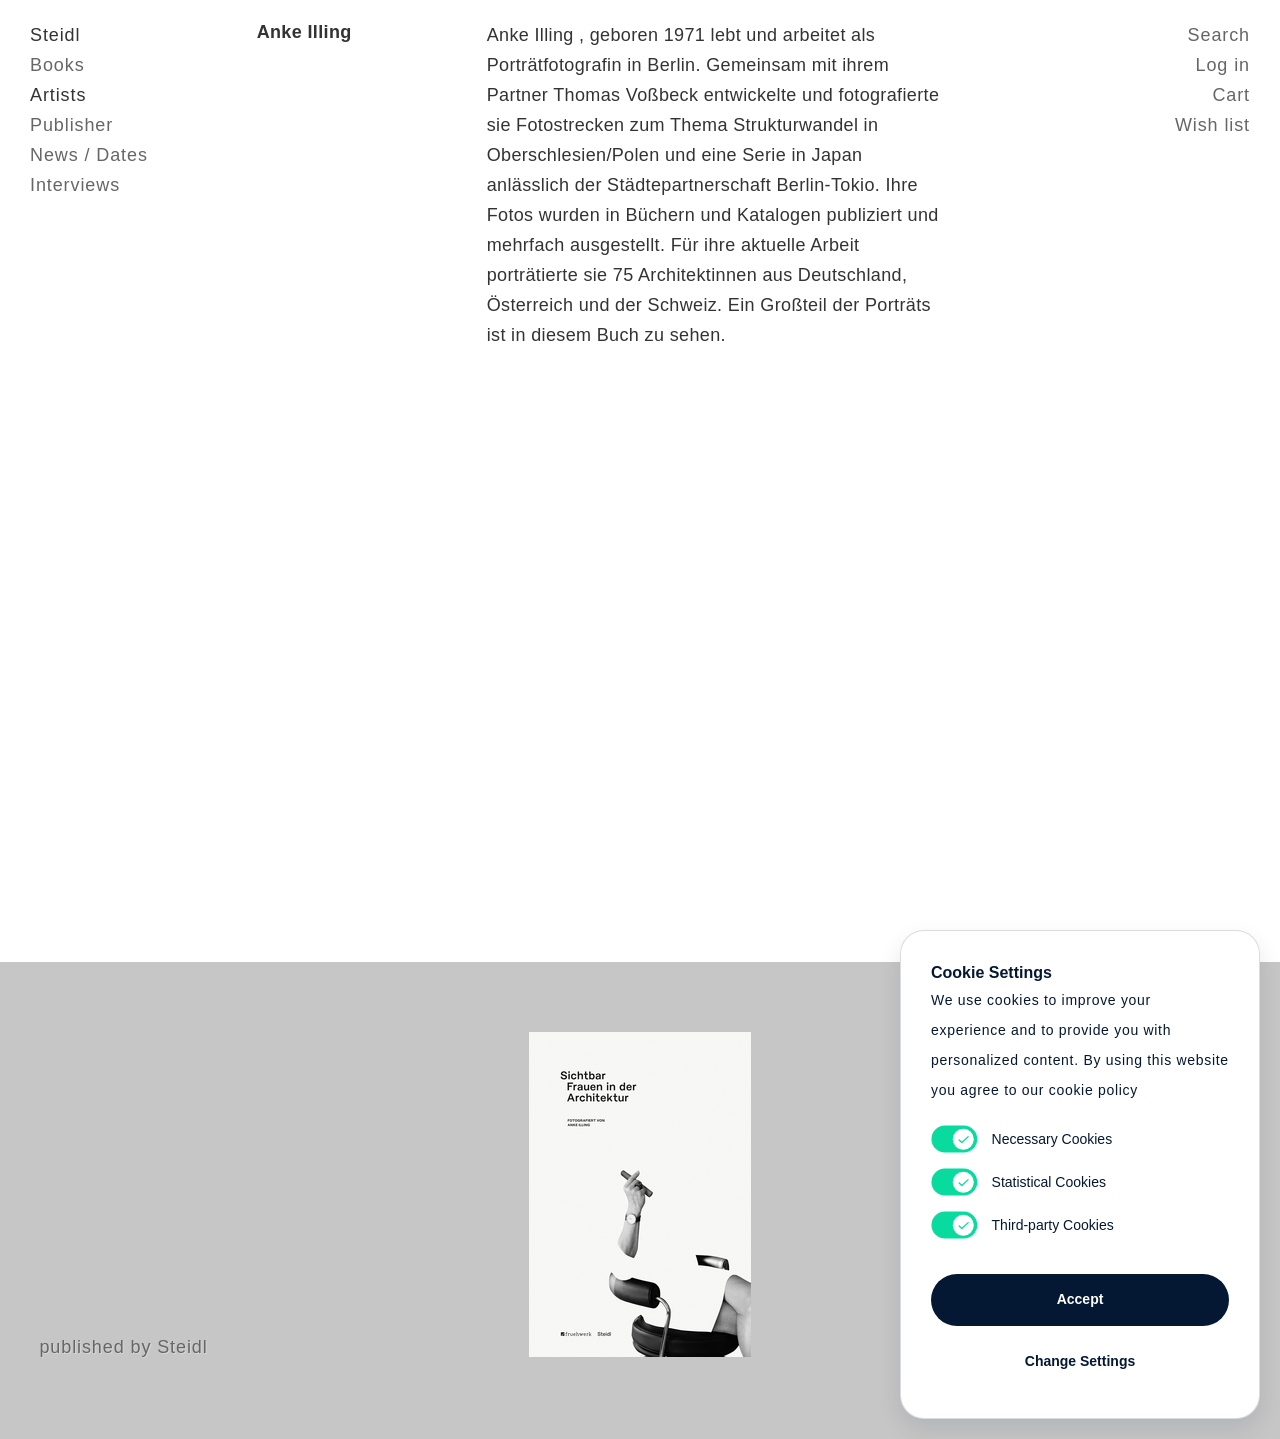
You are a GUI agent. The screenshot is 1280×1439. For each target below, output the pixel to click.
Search (1219, 35)
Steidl (55, 35)
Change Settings (1080, 1361)
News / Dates (89, 155)
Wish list (1212, 125)
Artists (58, 95)
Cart (1231, 95)
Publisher (71, 125)
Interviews (75, 185)
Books (57, 65)
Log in (1223, 65)
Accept (1080, 1299)
